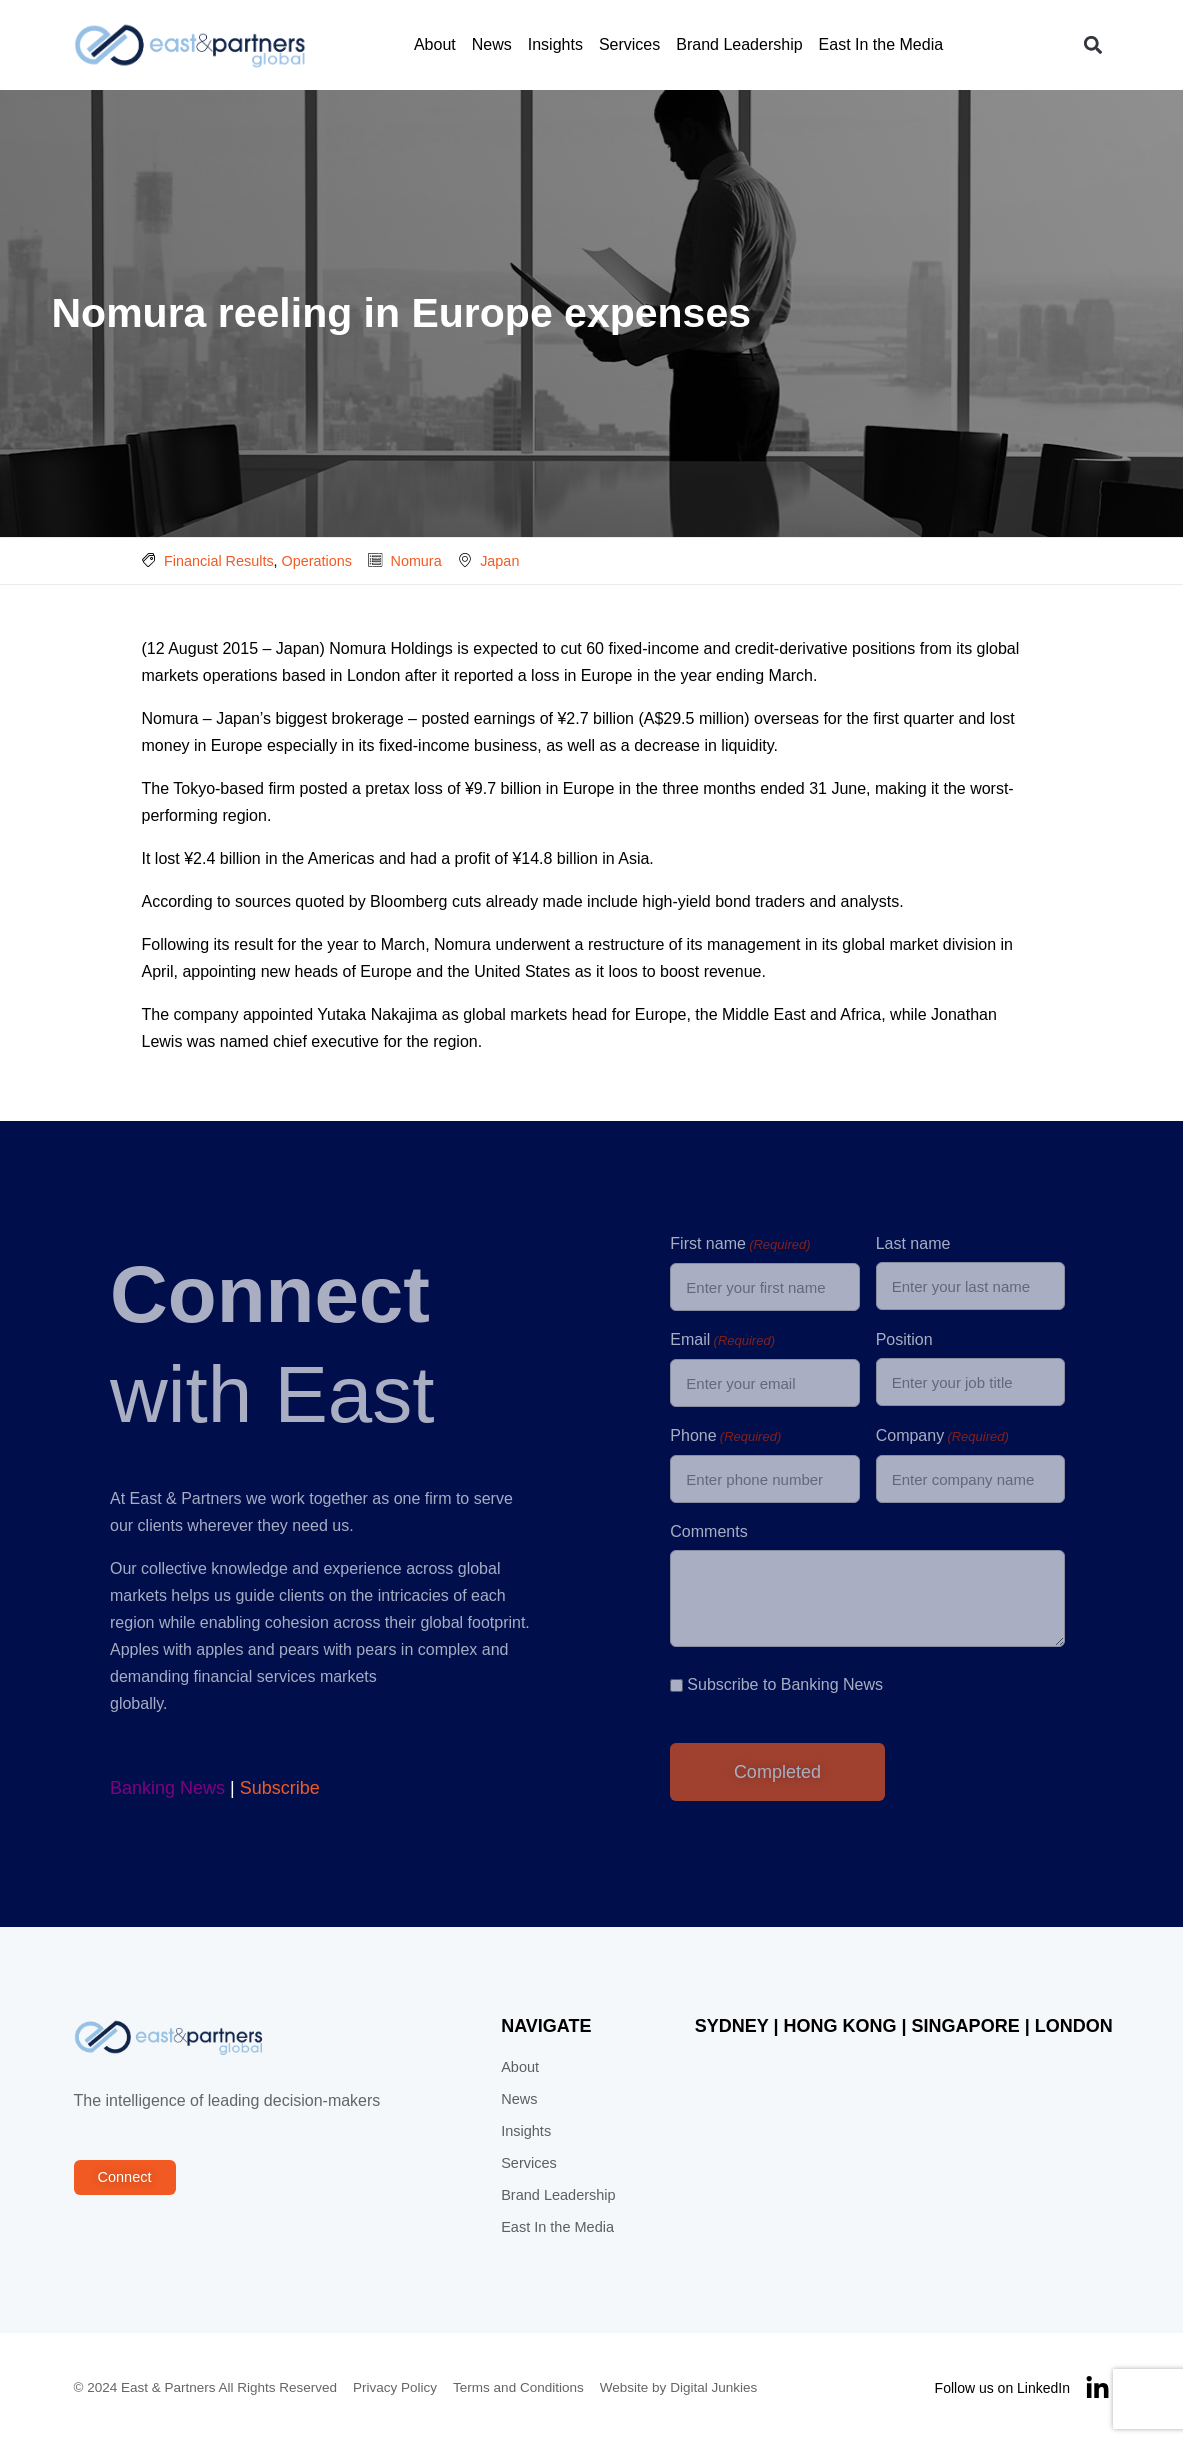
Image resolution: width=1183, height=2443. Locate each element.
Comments (708, 1531)
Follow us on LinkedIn (1002, 2388)
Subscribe (280, 1788)
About (435, 44)
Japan (499, 561)
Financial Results (219, 561)
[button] (1093, 45)
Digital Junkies (713, 2387)
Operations (317, 561)
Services (629, 44)
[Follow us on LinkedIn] (1097, 2388)
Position (904, 1339)
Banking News (167, 1788)
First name (740, 1245)
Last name (913, 1243)
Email (722, 1341)
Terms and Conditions (518, 2387)
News (492, 44)
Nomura (415, 561)
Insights (555, 44)
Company (942, 1437)
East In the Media (881, 44)
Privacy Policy (395, 2387)
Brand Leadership (739, 44)
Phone (725, 1437)
